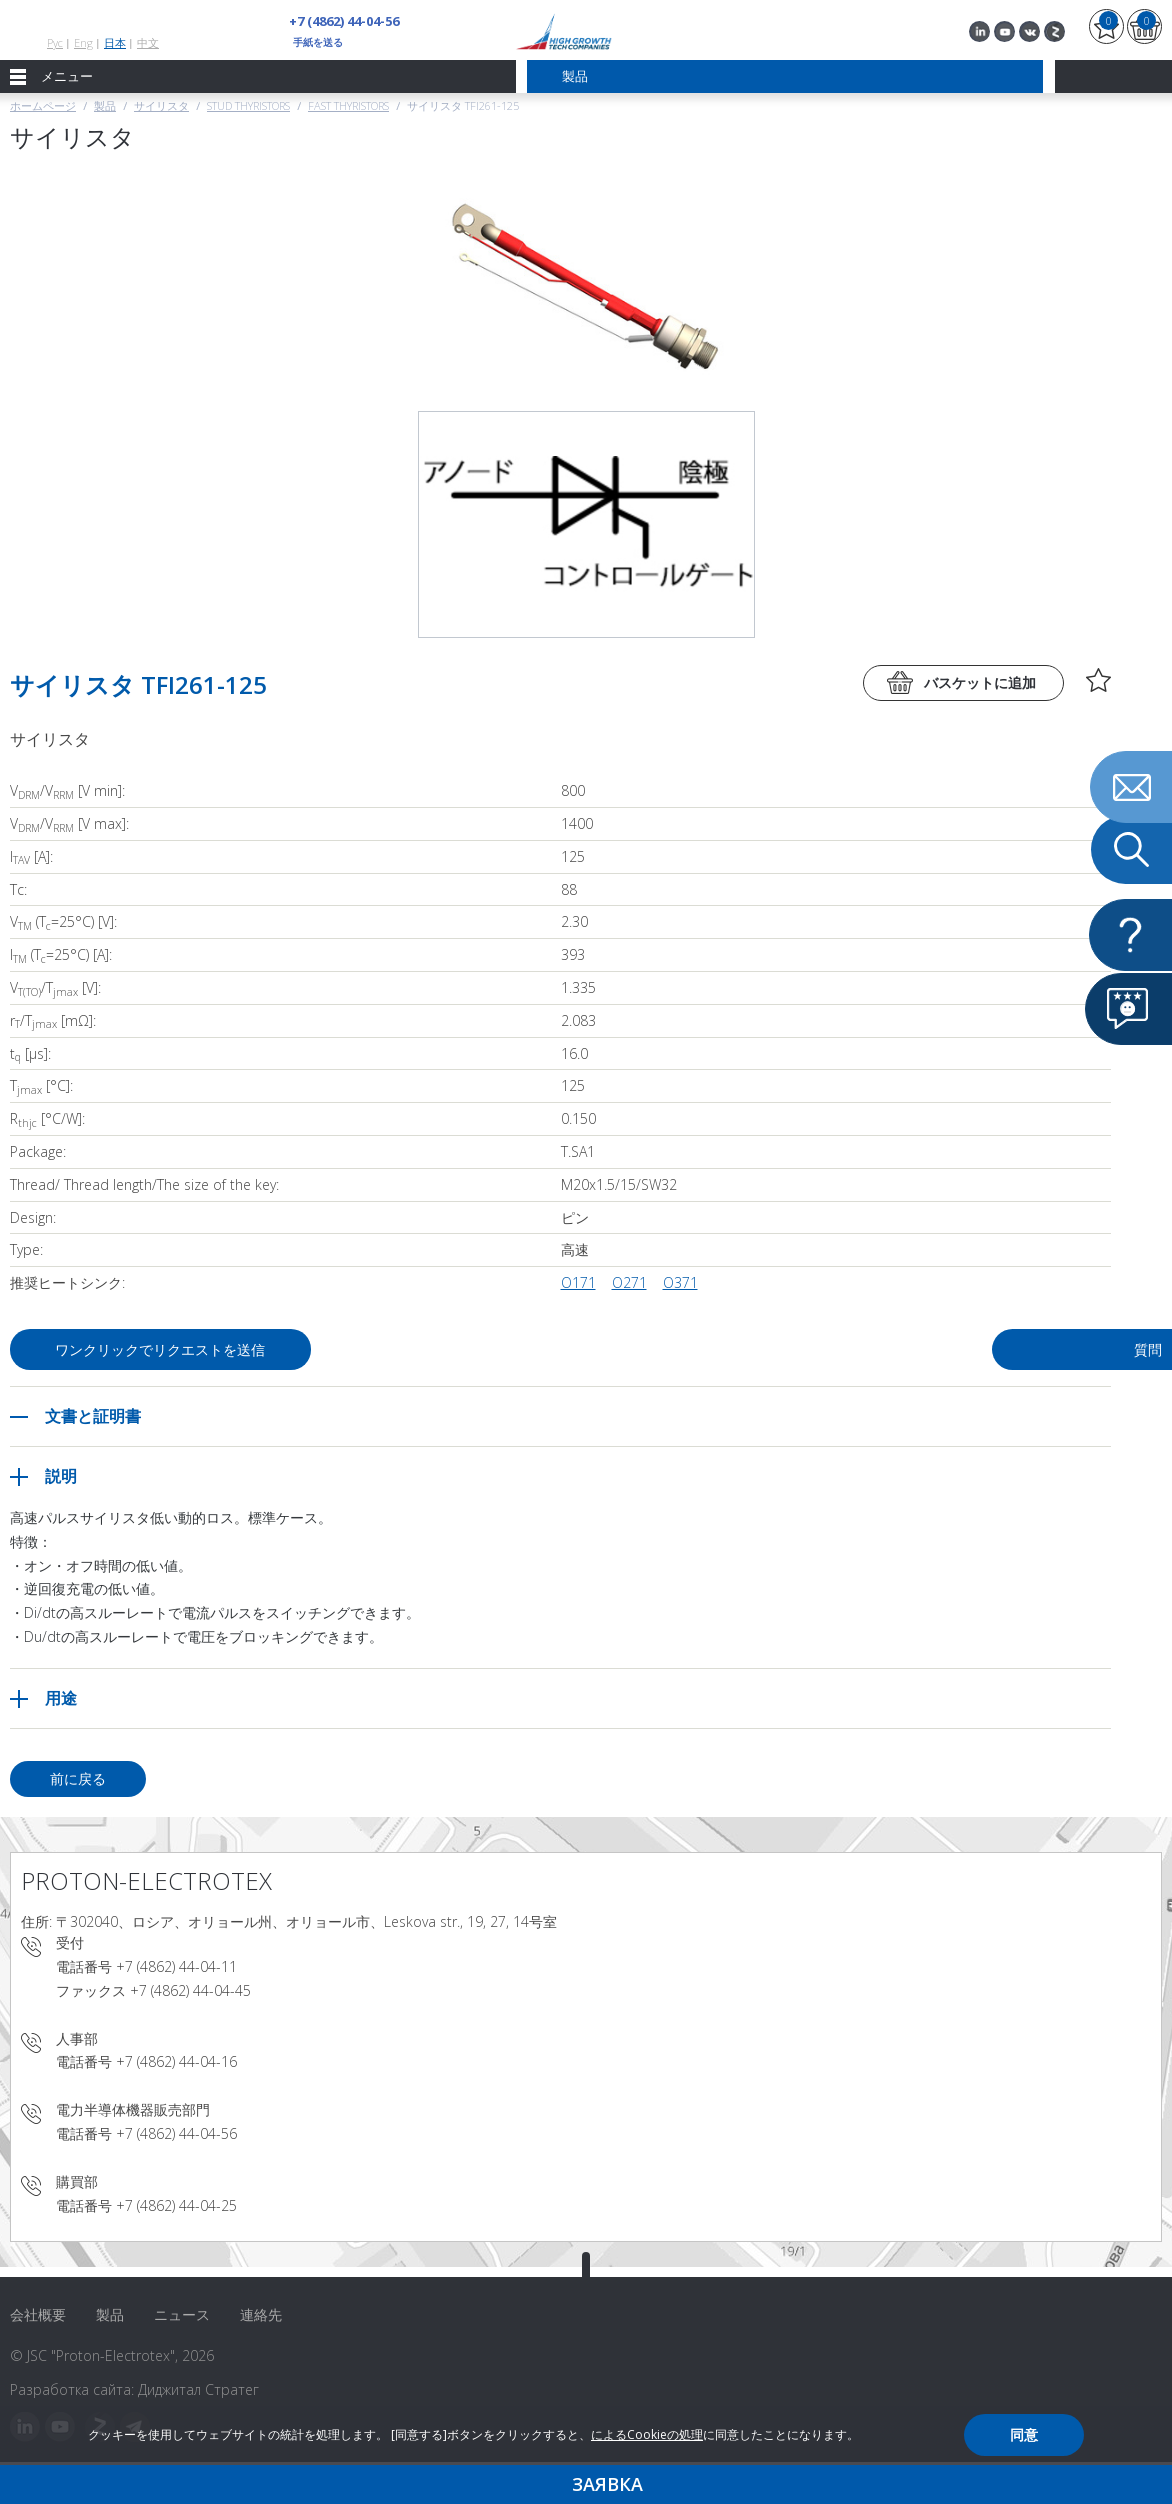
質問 (954, 1349)
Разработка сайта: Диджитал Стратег (134, 2389)
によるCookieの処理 (647, 2434)
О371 (680, 1282)
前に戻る (78, 1778)
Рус (55, 42)
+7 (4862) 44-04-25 (176, 2205)
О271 (629, 1282)
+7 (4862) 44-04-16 (176, 2061)
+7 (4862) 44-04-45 (190, 1990)
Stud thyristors (248, 105)
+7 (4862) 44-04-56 (344, 21)
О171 (578, 1282)
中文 (148, 42)
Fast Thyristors (348, 105)
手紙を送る (318, 42)
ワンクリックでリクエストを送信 (161, 1349)
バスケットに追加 (980, 682)
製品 (105, 105)
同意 (1024, 2434)
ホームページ (43, 105)
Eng (83, 42)
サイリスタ (161, 105)
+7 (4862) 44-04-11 (176, 1966)
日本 (115, 42)
